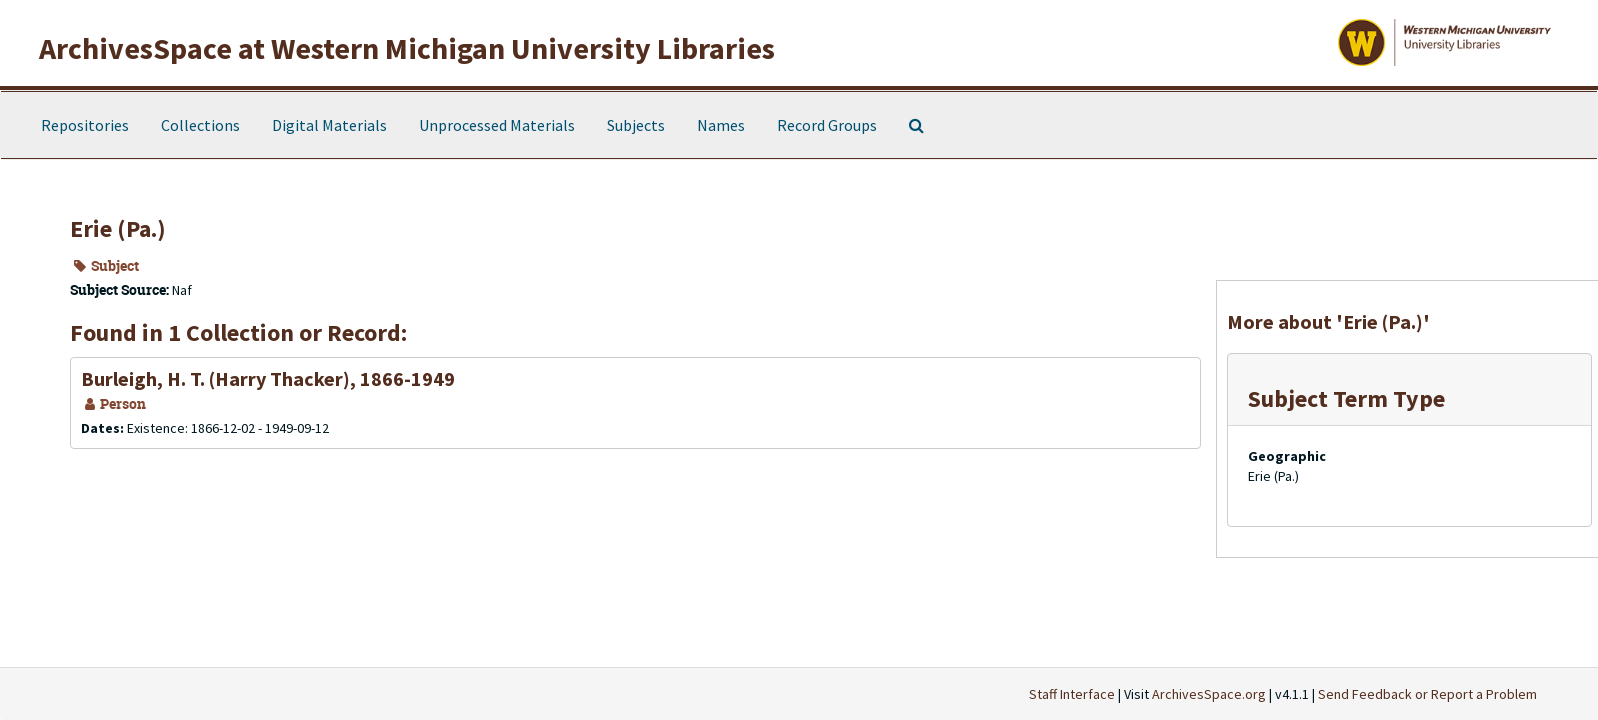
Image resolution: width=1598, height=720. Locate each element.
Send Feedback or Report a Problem (1427, 694)
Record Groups (827, 125)
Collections (200, 125)
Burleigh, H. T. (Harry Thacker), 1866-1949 (268, 378)
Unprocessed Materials (497, 125)
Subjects (636, 125)
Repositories (85, 125)
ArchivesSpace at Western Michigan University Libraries (407, 48)
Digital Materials (329, 125)
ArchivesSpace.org (1209, 694)
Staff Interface (1072, 694)
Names (721, 125)
